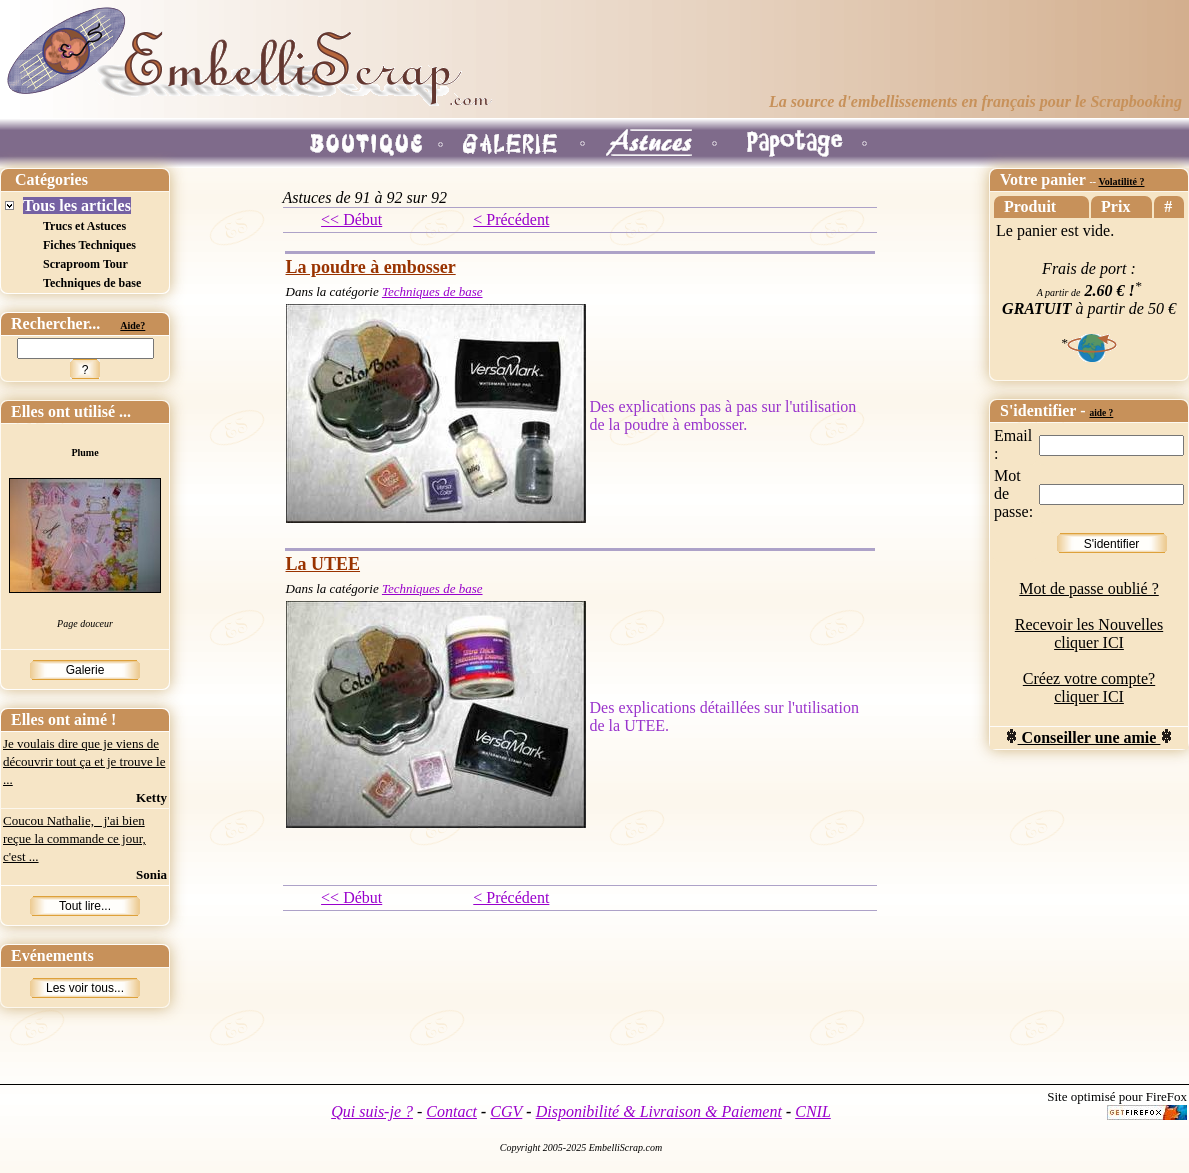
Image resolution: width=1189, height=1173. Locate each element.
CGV (506, 1111)
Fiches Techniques (89, 245)
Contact (451, 1111)
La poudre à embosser (371, 267)
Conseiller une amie (1089, 737)
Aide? (132, 325)
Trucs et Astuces (84, 226)
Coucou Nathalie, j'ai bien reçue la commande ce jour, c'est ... (74, 838)
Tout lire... (85, 906)
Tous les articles (77, 205)
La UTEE (323, 564)
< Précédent (511, 219)
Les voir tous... (85, 988)
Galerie (85, 670)
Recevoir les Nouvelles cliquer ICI (1089, 633)
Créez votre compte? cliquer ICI (1089, 687)
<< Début (351, 219)
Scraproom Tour (85, 264)
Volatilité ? (1121, 181)
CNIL (813, 1111)
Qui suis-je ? (372, 1111)
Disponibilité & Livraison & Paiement (659, 1111)
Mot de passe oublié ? (1089, 588)
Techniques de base (92, 283)
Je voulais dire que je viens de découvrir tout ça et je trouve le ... (84, 761)
